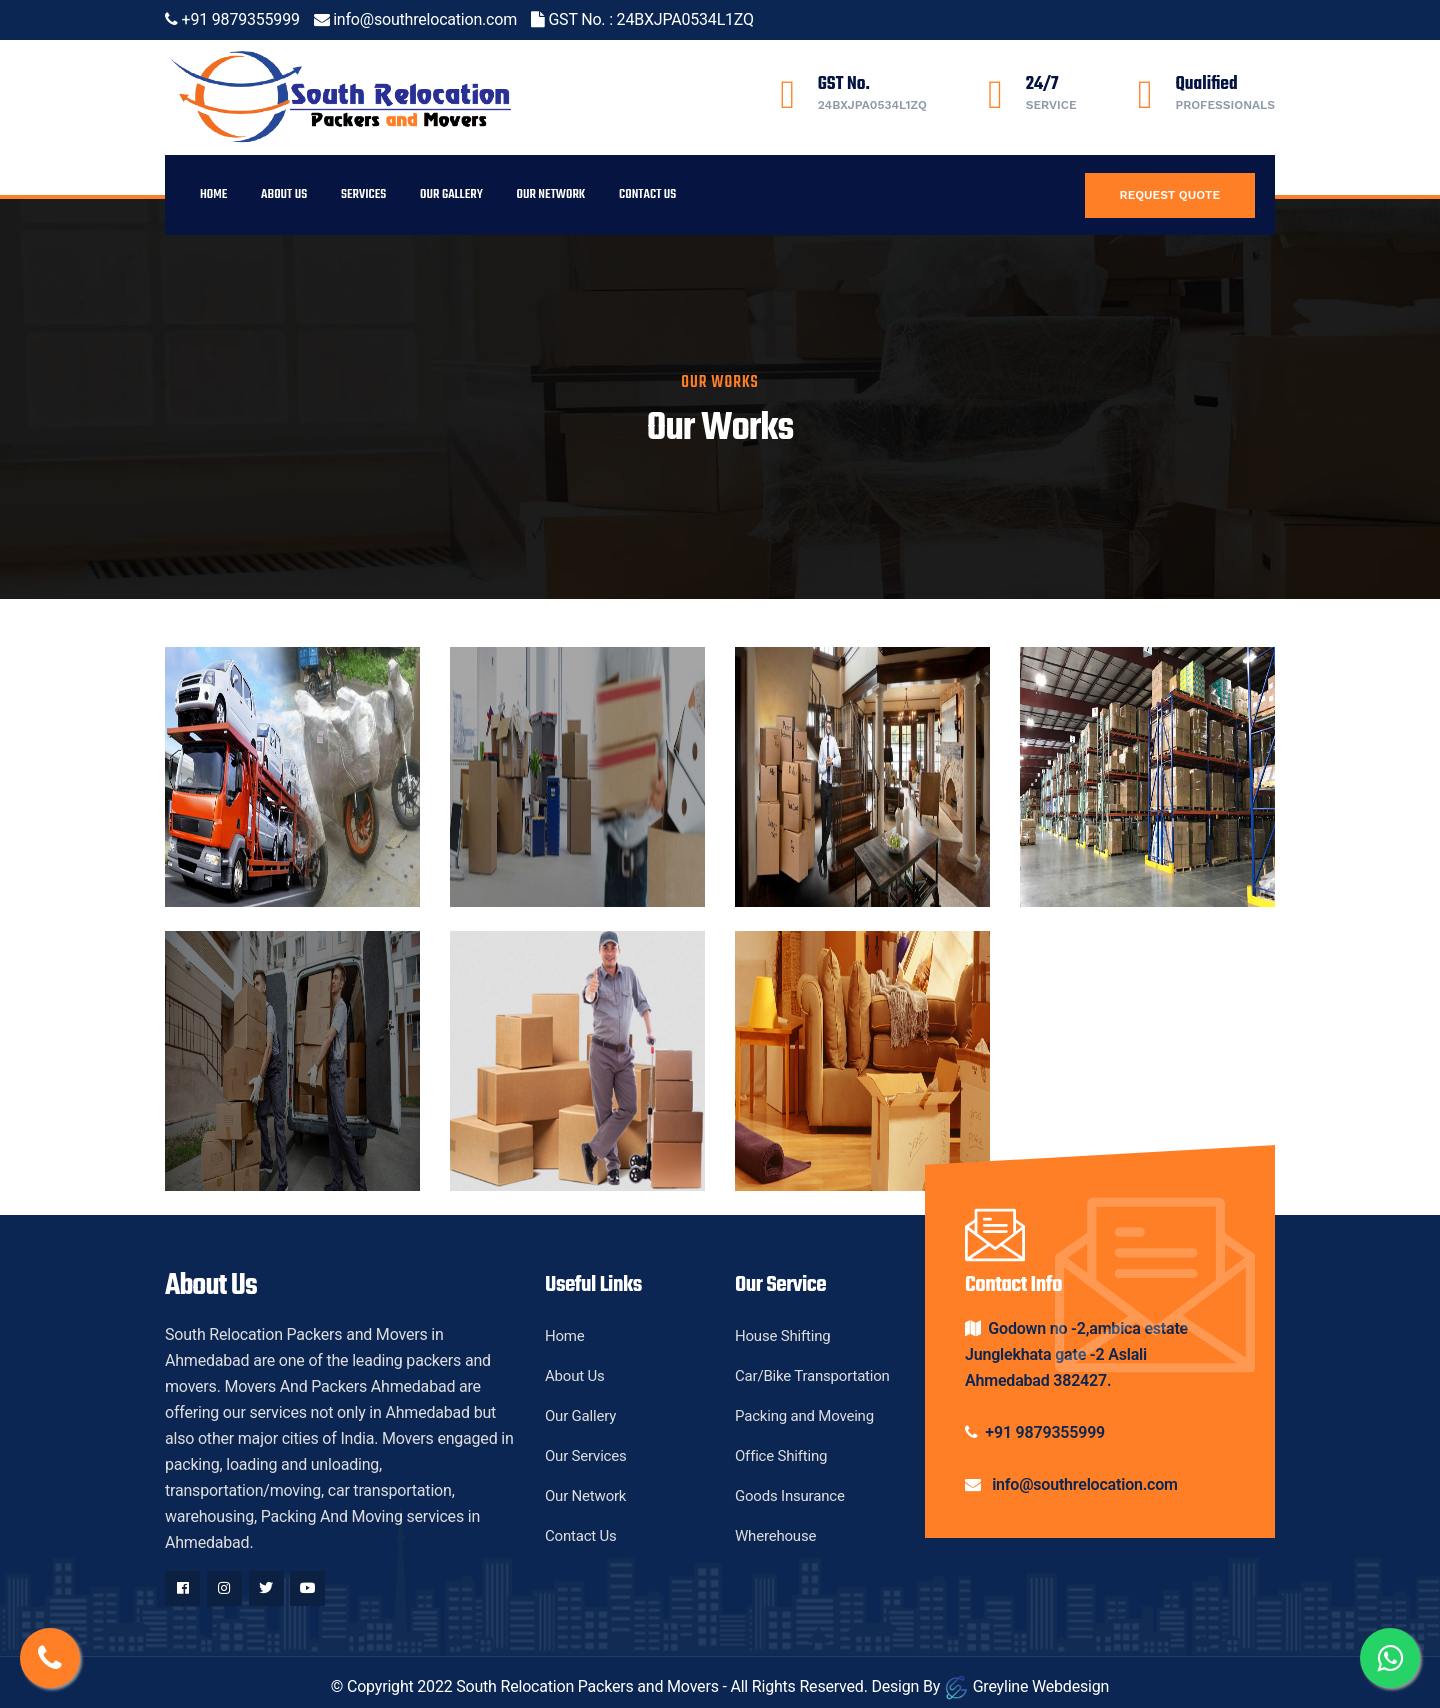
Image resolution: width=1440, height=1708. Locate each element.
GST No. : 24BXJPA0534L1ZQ (650, 19)
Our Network (551, 194)
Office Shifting (781, 1456)
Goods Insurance (790, 1496)
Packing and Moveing (804, 1416)
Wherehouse (775, 1536)
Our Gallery (451, 194)
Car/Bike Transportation (812, 1376)
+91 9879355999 (241, 19)
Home (213, 194)
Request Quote (1170, 195)
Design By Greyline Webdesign (990, 1686)
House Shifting (782, 1336)
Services (363, 194)
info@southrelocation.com (425, 19)
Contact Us (647, 194)
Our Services (586, 1456)
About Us (284, 194)
